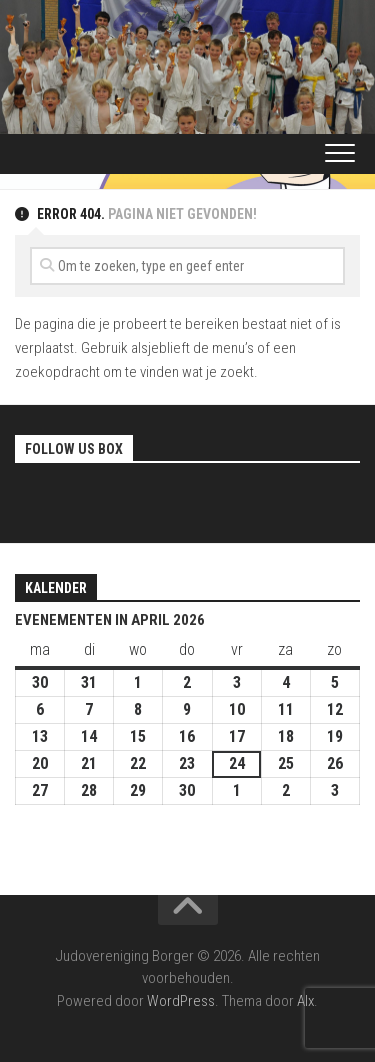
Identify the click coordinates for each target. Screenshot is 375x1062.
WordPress (181, 1001)
